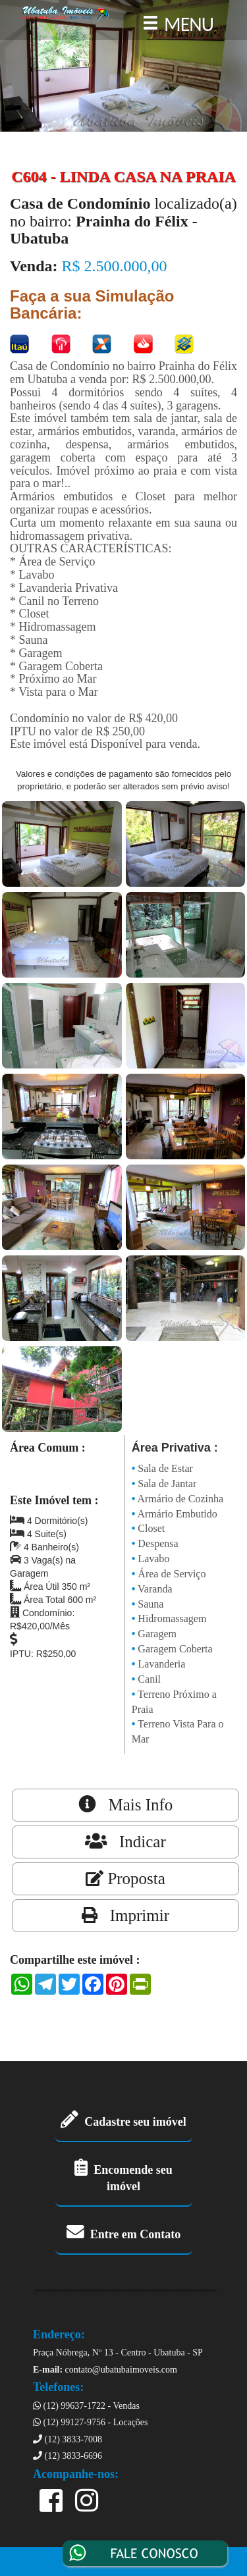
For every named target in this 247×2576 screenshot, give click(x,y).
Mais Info (125, 1804)
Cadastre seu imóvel (123, 2121)
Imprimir (125, 1915)
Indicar (125, 1841)
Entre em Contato (124, 2234)
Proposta (125, 1878)
